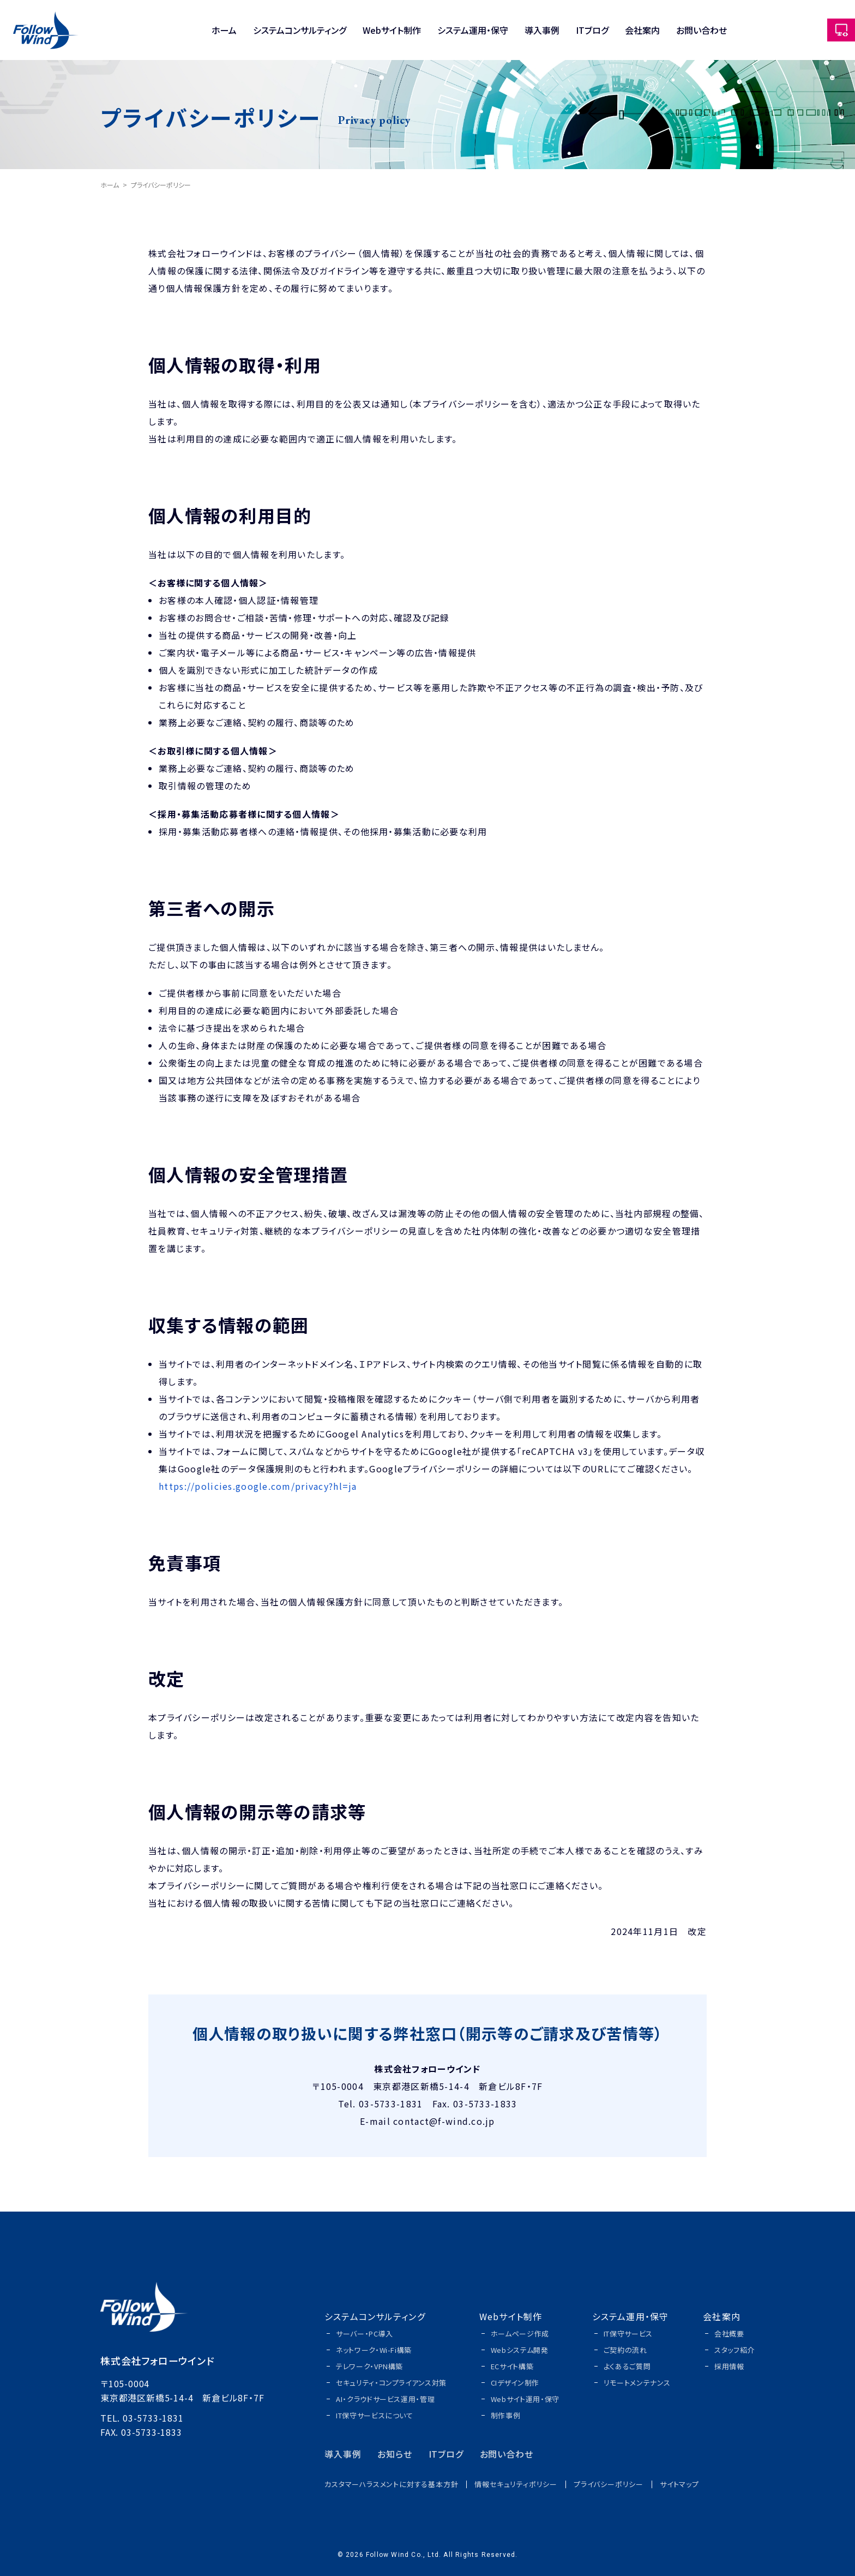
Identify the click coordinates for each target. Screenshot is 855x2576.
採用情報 (729, 2366)
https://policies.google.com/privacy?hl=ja (258, 1486)
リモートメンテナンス (637, 2382)
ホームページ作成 (520, 2333)
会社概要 (729, 2333)
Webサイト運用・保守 (525, 2399)
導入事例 (542, 30)
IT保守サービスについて (374, 2415)
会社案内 (642, 30)
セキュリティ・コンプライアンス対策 (391, 2382)
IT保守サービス (628, 2333)
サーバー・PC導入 (364, 2333)
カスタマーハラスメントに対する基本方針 (391, 2484)
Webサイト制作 (392, 30)
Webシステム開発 (520, 2350)
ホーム (224, 30)
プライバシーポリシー (608, 2484)
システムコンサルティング (299, 30)
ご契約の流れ (625, 2350)
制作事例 (506, 2415)
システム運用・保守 (472, 30)
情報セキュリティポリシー (515, 2484)
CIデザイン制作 (515, 2382)
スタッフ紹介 (734, 2350)
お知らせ (394, 2453)
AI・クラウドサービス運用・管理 (385, 2399)
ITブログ (592, 30)
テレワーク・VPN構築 (369, 2366)
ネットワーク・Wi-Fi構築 (374, 2350)
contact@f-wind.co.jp (444, 2121)
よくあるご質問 (627, 2366)
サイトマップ (679, 2484)
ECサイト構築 (512, 2366)
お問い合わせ (701, 30)
